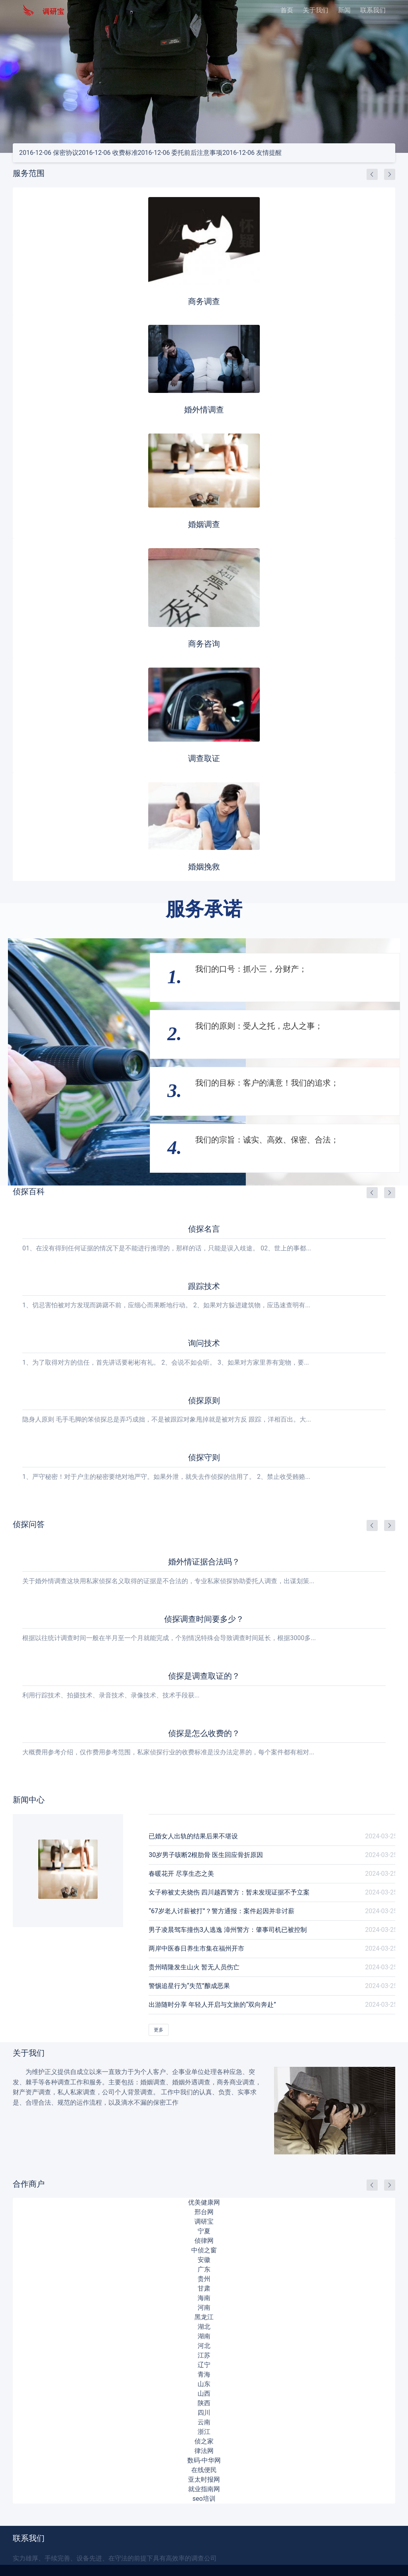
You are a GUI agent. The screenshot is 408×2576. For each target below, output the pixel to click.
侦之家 (204, 2441)
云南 (204, 2422)
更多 (158, 2030)
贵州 (204, 2279)
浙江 (204, 2431)
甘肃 (204, 2288)
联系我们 (373, 10)
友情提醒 (252, 152)
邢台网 (204, 2212)
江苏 (204, 2355)
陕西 (204, 2403)
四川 (204, 2412)
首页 (286, 10)
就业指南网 (204, 2489)
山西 (204, 2393)
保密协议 (48, 152)
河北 (204, 2345)
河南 (204, 2307)
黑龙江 (204, 2317)
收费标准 (108, 152)
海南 (204, 2298)
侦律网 (204, 2240)
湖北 (204, 2326)
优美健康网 (204, 2202)
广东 (204, 2269)
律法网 (204, 2451)
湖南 (204, 2336)
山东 (204, 2384)
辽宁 (204, 2365)
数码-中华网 (204, 2460)
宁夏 (204, 2231)
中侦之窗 (204, 2250)
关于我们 (315, 10)
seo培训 (204, 2498)
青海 (204, 2374)
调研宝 (204, 2221)
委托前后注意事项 (180, 152)
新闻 (344, 10)
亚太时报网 (204, 2479)
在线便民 (204, 2470)
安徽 (204, 2260)
